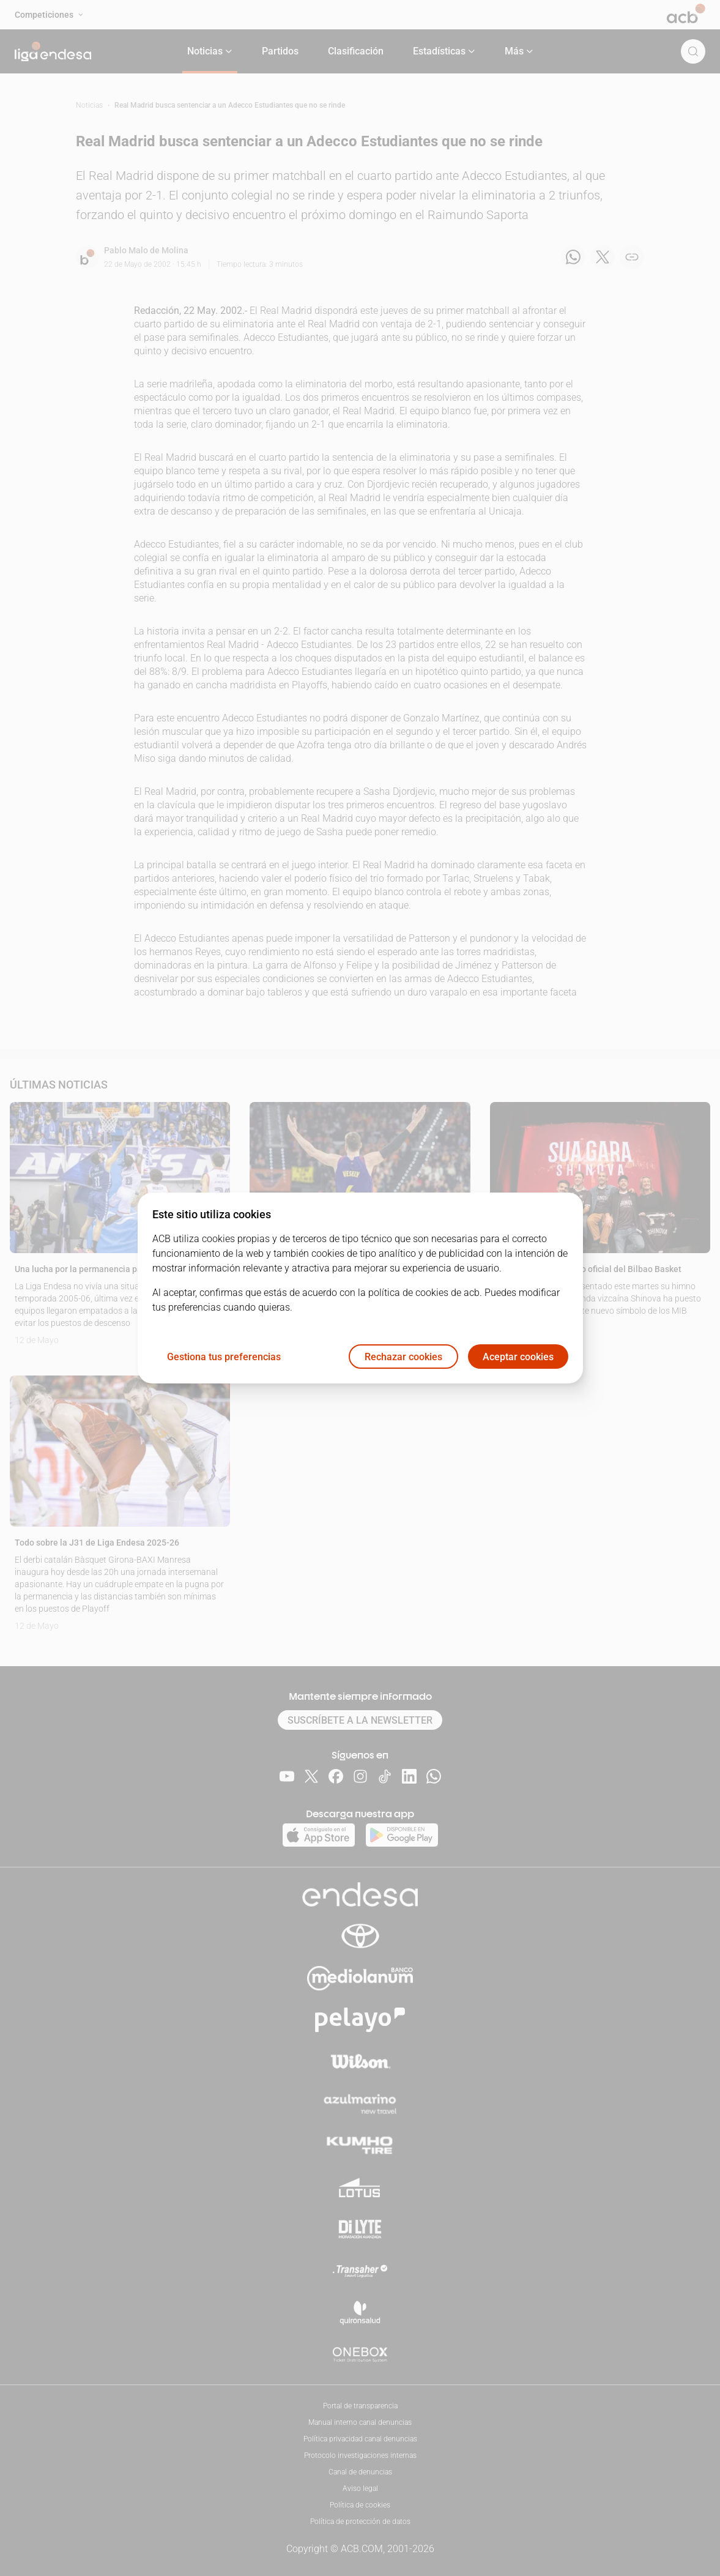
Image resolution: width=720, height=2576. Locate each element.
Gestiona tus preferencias (224, 1357)
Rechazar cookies (403, 1357)
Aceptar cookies (518, 1357)
